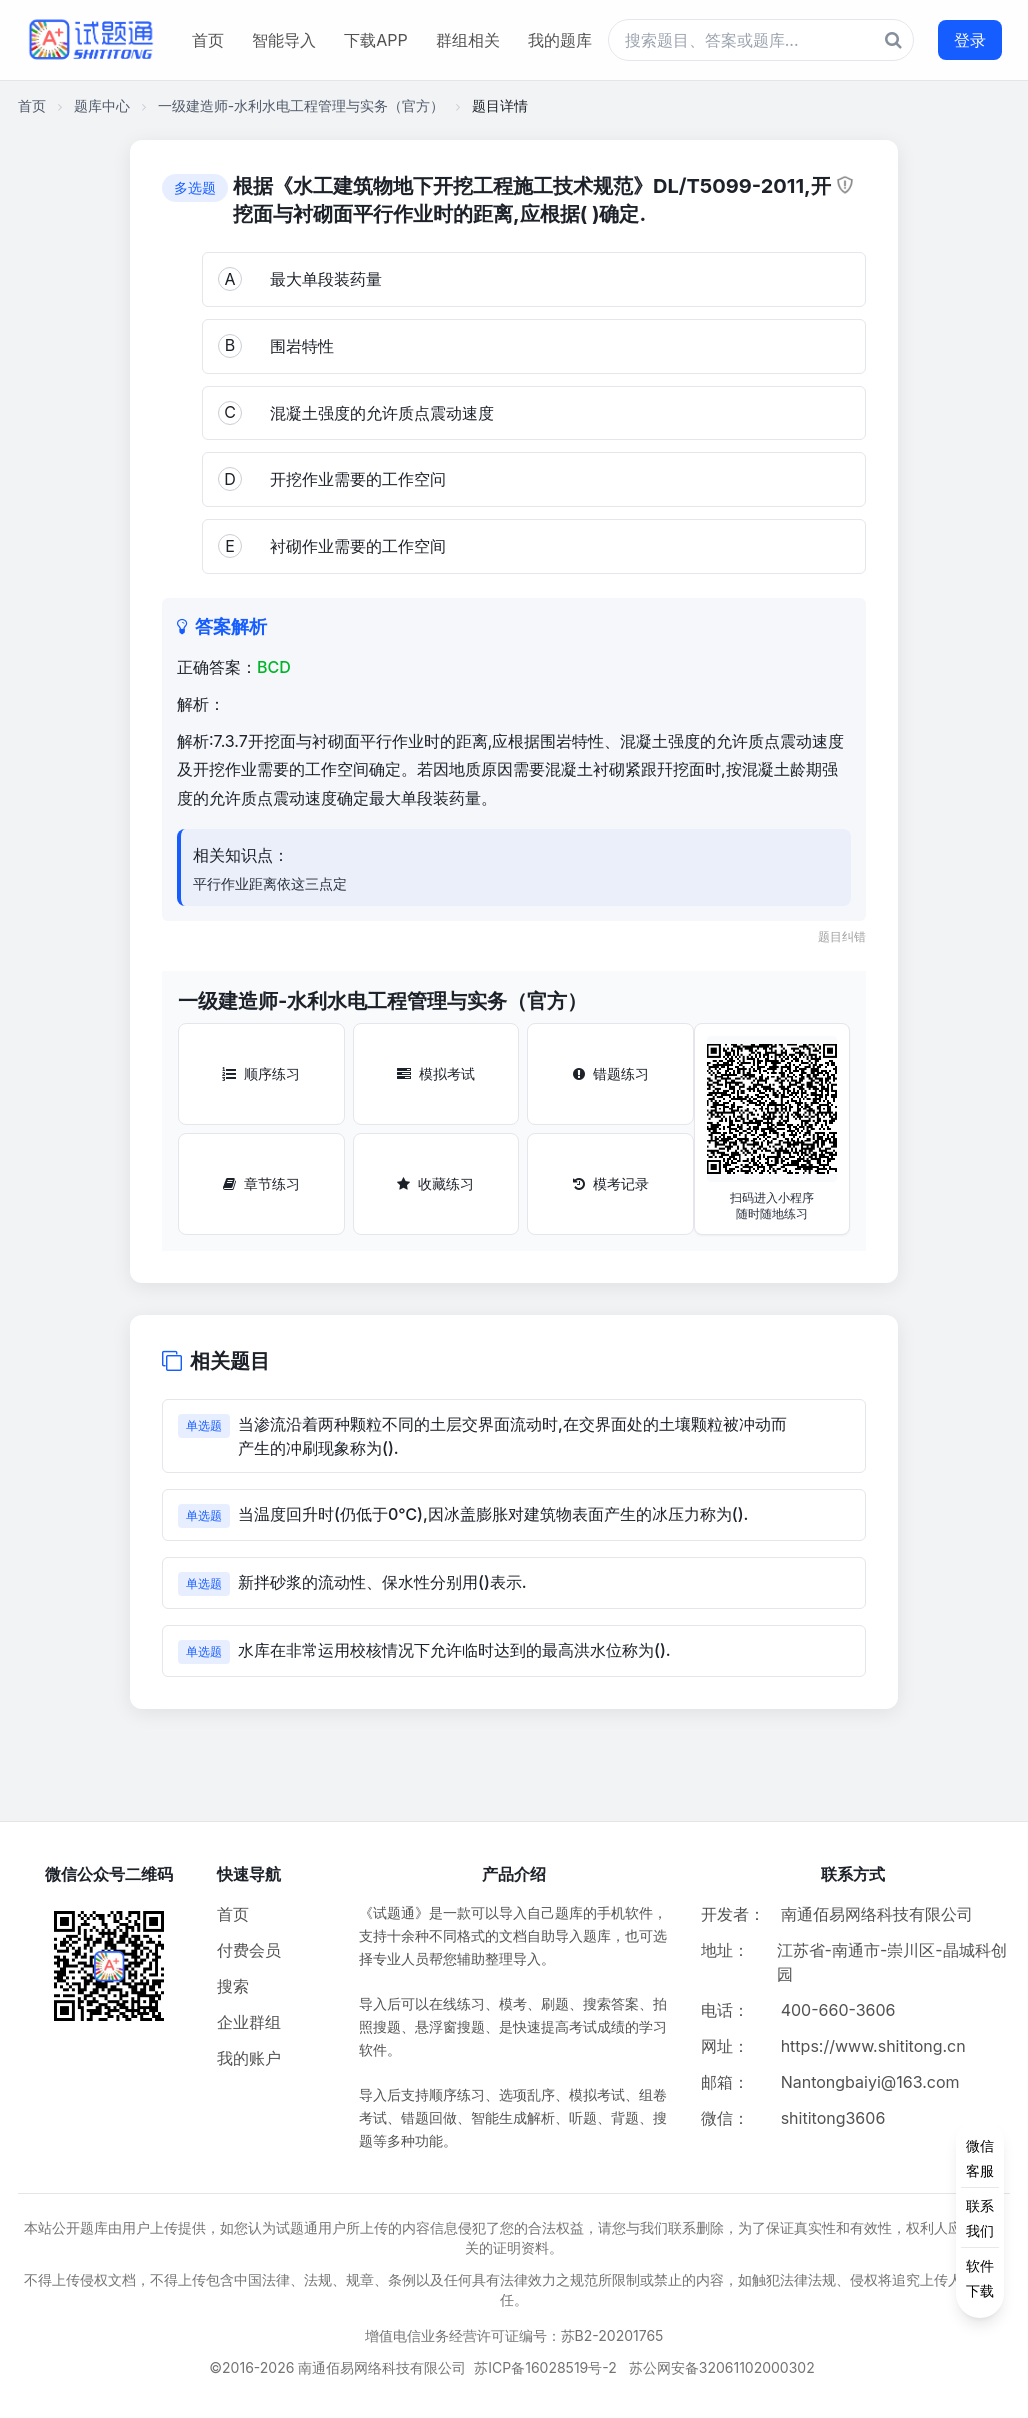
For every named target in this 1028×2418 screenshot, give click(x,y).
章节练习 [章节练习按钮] (261, 1183)
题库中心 (102, 105)
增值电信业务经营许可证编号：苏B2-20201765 (514, 2335)
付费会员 (249, 1950)
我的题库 (560, 40)
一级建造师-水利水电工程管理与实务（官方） (301, 105)
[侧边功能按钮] (980, 2218)
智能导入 (284, 40)
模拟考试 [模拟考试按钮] (436, 1073)
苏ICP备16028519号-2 (545, 2367)
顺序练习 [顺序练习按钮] (261, 1073)
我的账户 (249, 2058)
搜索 (233, 1986)
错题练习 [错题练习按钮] (611, 1073)
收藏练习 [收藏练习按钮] (435, 1183)
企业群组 (249, 2022)
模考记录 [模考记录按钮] (611, 1183)
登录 (970, 40)
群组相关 (468, 40)
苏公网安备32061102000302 (722, 2367)
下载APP (375, 40)
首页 (208, 40)
